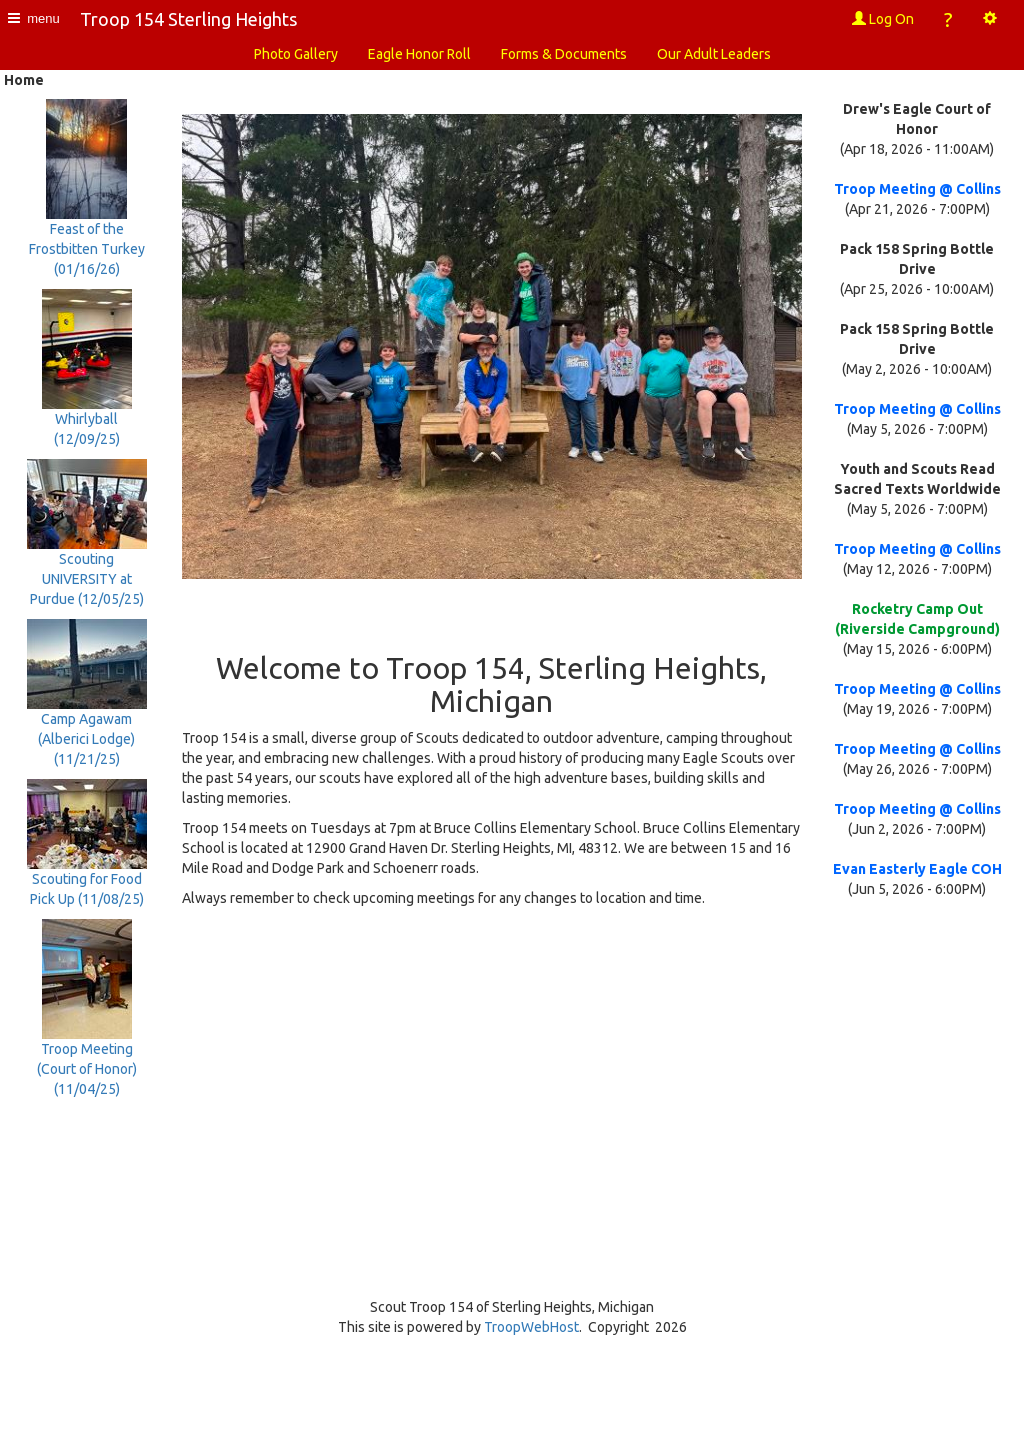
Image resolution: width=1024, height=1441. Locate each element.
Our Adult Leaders (714, 54)
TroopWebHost (531, 1327)
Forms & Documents (564, 54)
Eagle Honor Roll (419, 54)
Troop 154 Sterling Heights (188, 19)
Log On (883, 19)
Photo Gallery (296, 54)
